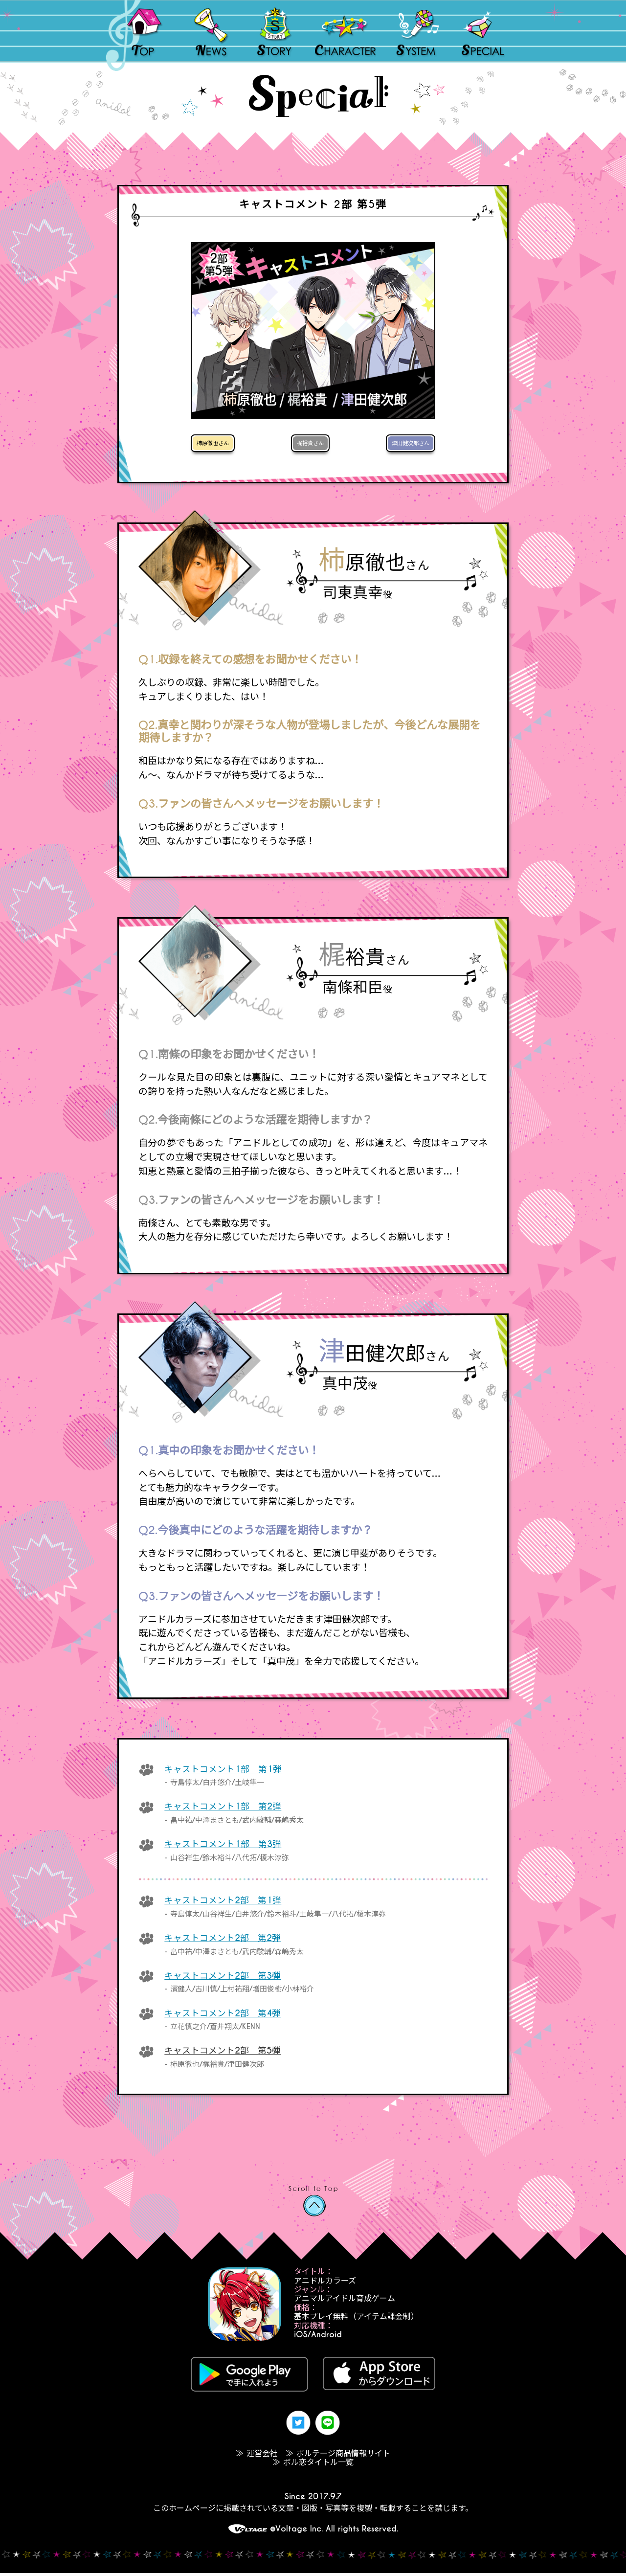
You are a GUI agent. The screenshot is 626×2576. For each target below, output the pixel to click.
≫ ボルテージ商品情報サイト (338, 2456)
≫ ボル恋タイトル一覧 (313, 2465)
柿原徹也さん (220, 444)
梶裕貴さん (309, 444)
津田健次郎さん (402, 444)
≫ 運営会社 (257, 2456)
